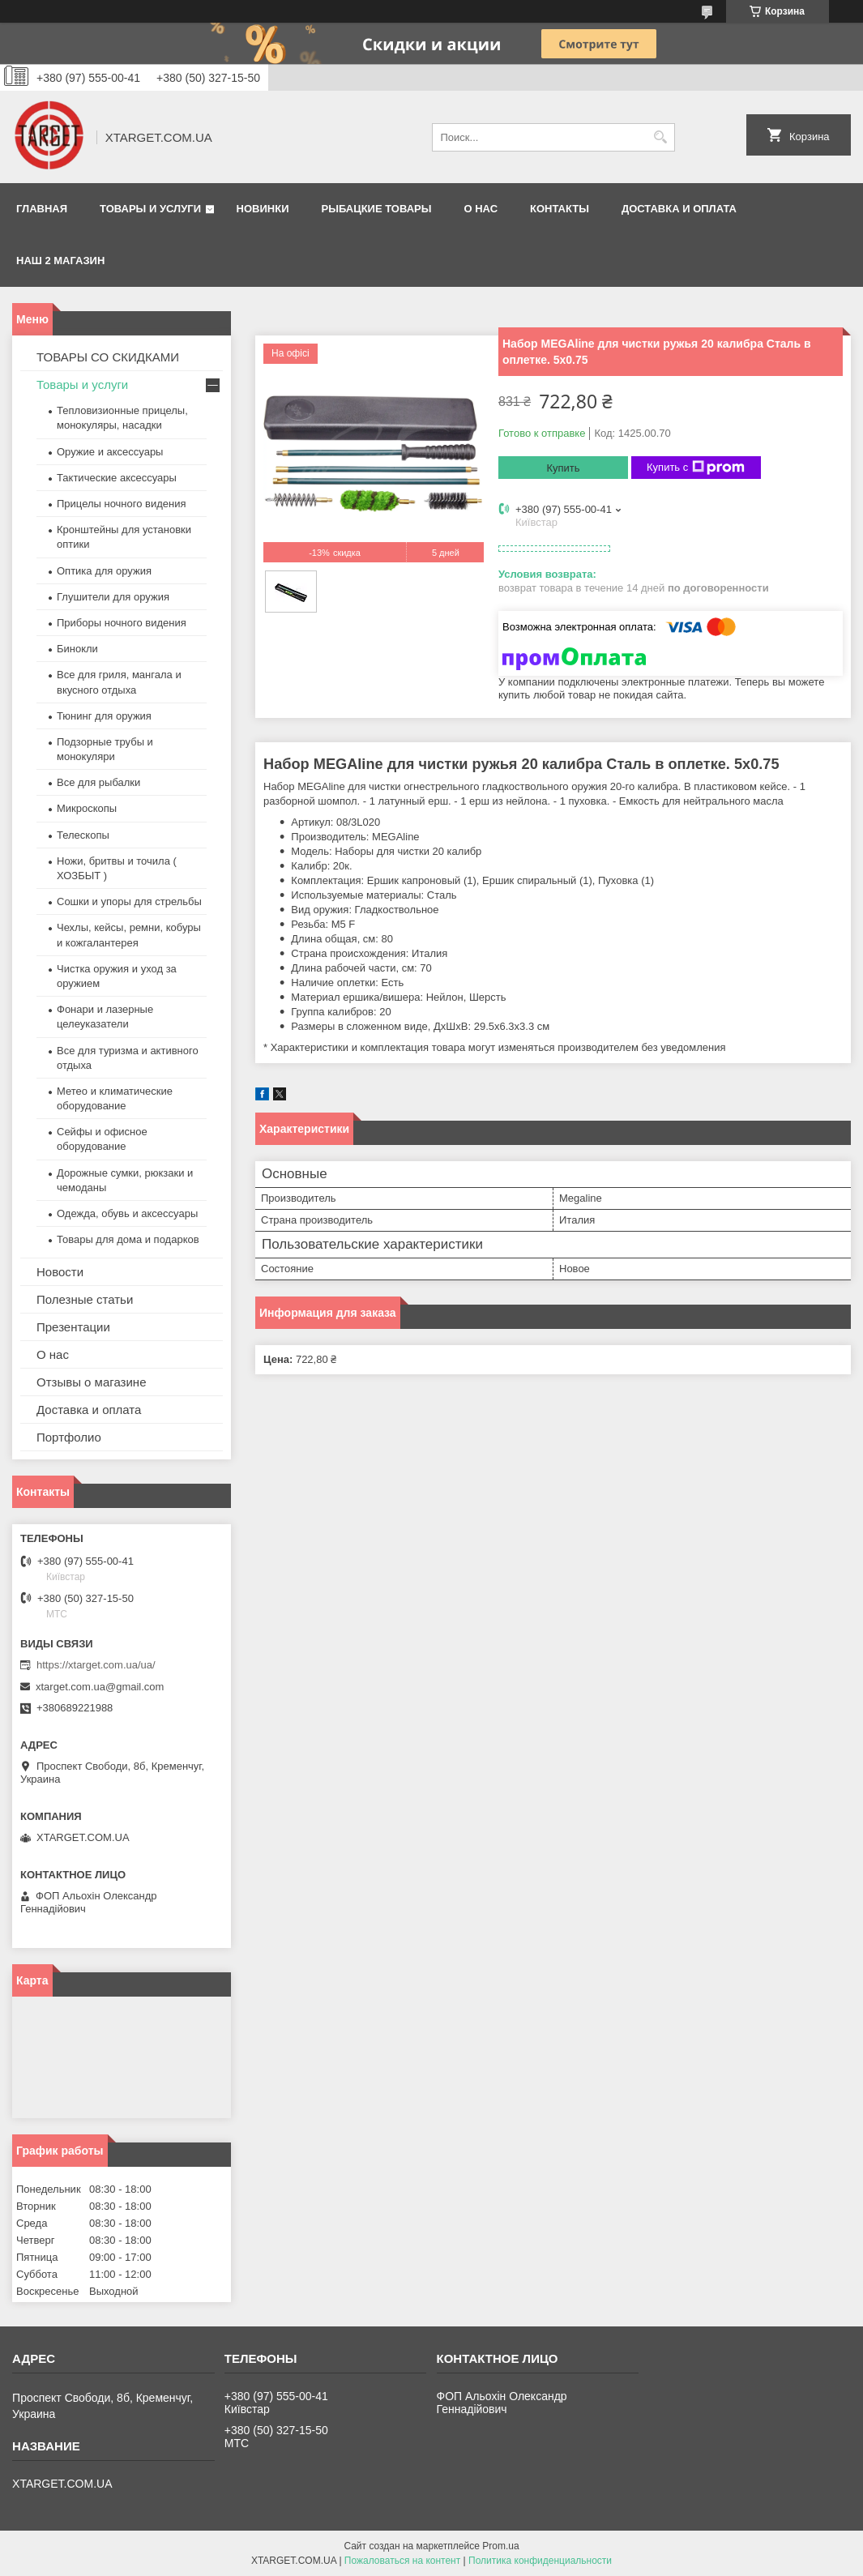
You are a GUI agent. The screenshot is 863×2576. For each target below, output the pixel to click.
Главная (41, 209)
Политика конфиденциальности (540, 2560)
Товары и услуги (150, 209)
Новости (59, 1272)
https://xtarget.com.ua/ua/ (96, 1665)
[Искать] (661, 137)
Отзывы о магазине (91, 1382)
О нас (481, 209)
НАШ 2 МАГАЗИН (60, 260)
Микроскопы (87, 808)
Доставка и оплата (679, 209)
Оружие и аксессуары (110, 452)
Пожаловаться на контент (402, 2560)
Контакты (559, 209)
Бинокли (77, 649)
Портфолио (68, 1437)
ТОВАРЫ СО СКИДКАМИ (107, 357)
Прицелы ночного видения (121, 504)
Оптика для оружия (104, 571)
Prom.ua (500, 2546)
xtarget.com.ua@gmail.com (100, 1687)
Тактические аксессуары (117, 478)
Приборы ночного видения (121, 623)
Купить (562, 468)
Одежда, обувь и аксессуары (127, 1213)
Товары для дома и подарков (128, 1239)
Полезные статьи (84, 1299)
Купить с (696, 467)
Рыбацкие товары (377, 209)
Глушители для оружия (113, 597)
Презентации (73, 1327)
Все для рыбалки (98, 782)
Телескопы (83, 835)
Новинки (263, 209)
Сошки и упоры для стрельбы (129, 901)
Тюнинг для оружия (104, 716)
